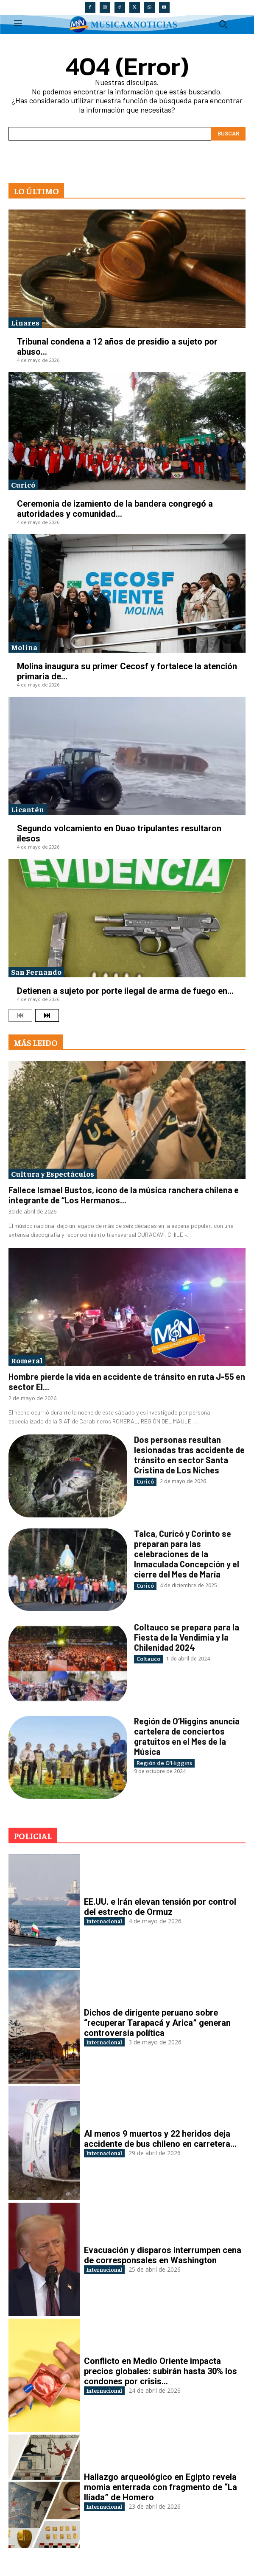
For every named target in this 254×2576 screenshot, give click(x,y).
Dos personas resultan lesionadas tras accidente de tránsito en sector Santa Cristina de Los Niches (189, 1454)
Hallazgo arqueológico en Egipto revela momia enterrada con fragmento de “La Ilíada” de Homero (160, 2487)
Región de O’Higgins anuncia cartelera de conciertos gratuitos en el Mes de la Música (187, 1736)
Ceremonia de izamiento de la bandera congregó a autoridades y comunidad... (115, 509)
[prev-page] (20, 1015)
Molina (24, 647)
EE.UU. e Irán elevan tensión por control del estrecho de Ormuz (160, 1907)
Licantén (27, 809)
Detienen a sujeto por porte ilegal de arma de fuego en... (125, 991)
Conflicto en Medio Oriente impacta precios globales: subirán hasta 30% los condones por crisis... (160, 2371)
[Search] (228, 134)
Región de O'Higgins (164, 1763)
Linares (25, 322)
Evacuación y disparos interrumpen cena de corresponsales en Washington (162, 2255)
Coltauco (148, 1659)
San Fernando (36, 971)
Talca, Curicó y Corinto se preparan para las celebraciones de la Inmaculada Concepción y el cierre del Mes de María (186, 1553)
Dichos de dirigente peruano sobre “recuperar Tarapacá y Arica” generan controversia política (157, 2023)
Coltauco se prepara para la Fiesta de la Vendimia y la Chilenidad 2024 (186, 1637)
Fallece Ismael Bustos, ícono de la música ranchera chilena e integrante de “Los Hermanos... (123, 1195)
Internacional (104, 1921)
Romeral (27, 1360)
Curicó (23, 484)
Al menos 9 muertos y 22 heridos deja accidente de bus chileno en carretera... (160, 2139)
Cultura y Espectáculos (52, 1173)
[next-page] (47, 1015)
